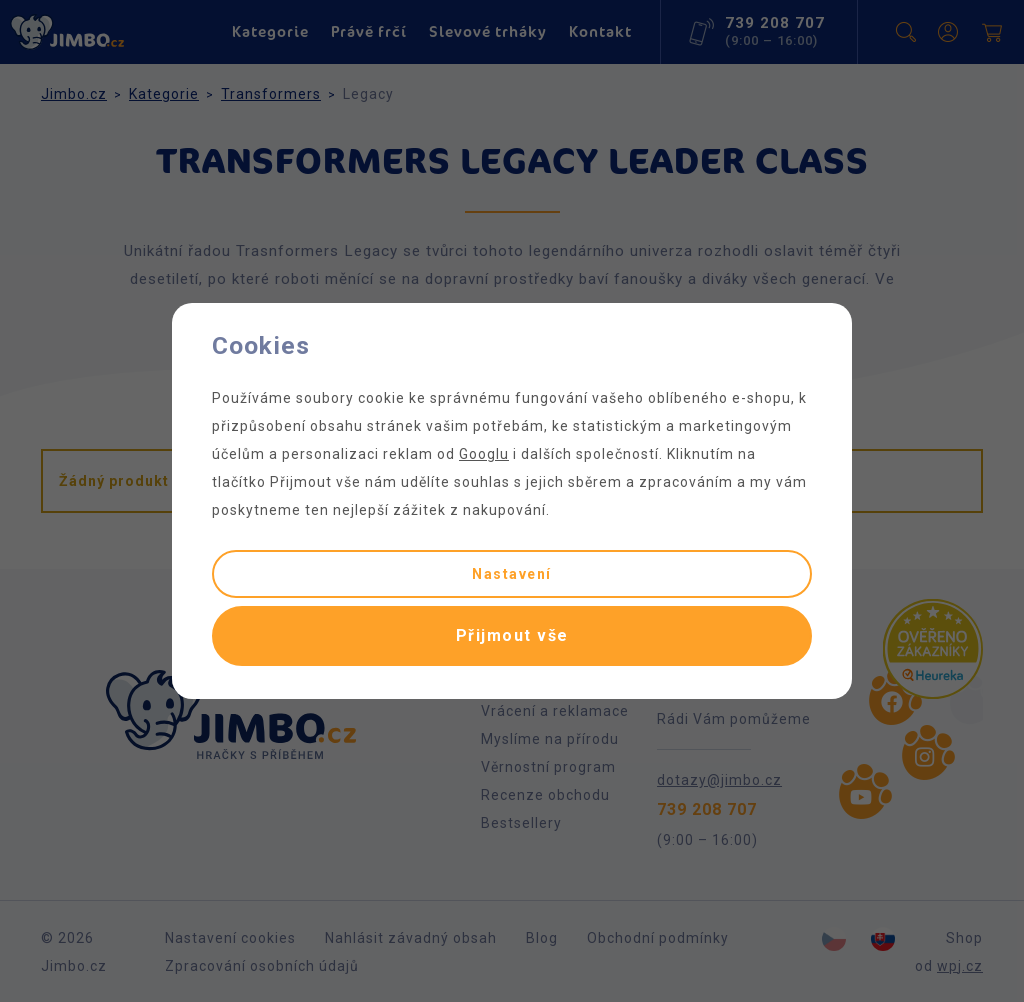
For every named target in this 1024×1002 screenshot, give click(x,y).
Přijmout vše (512, 635)
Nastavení (512, 574)
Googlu (484, 454)
